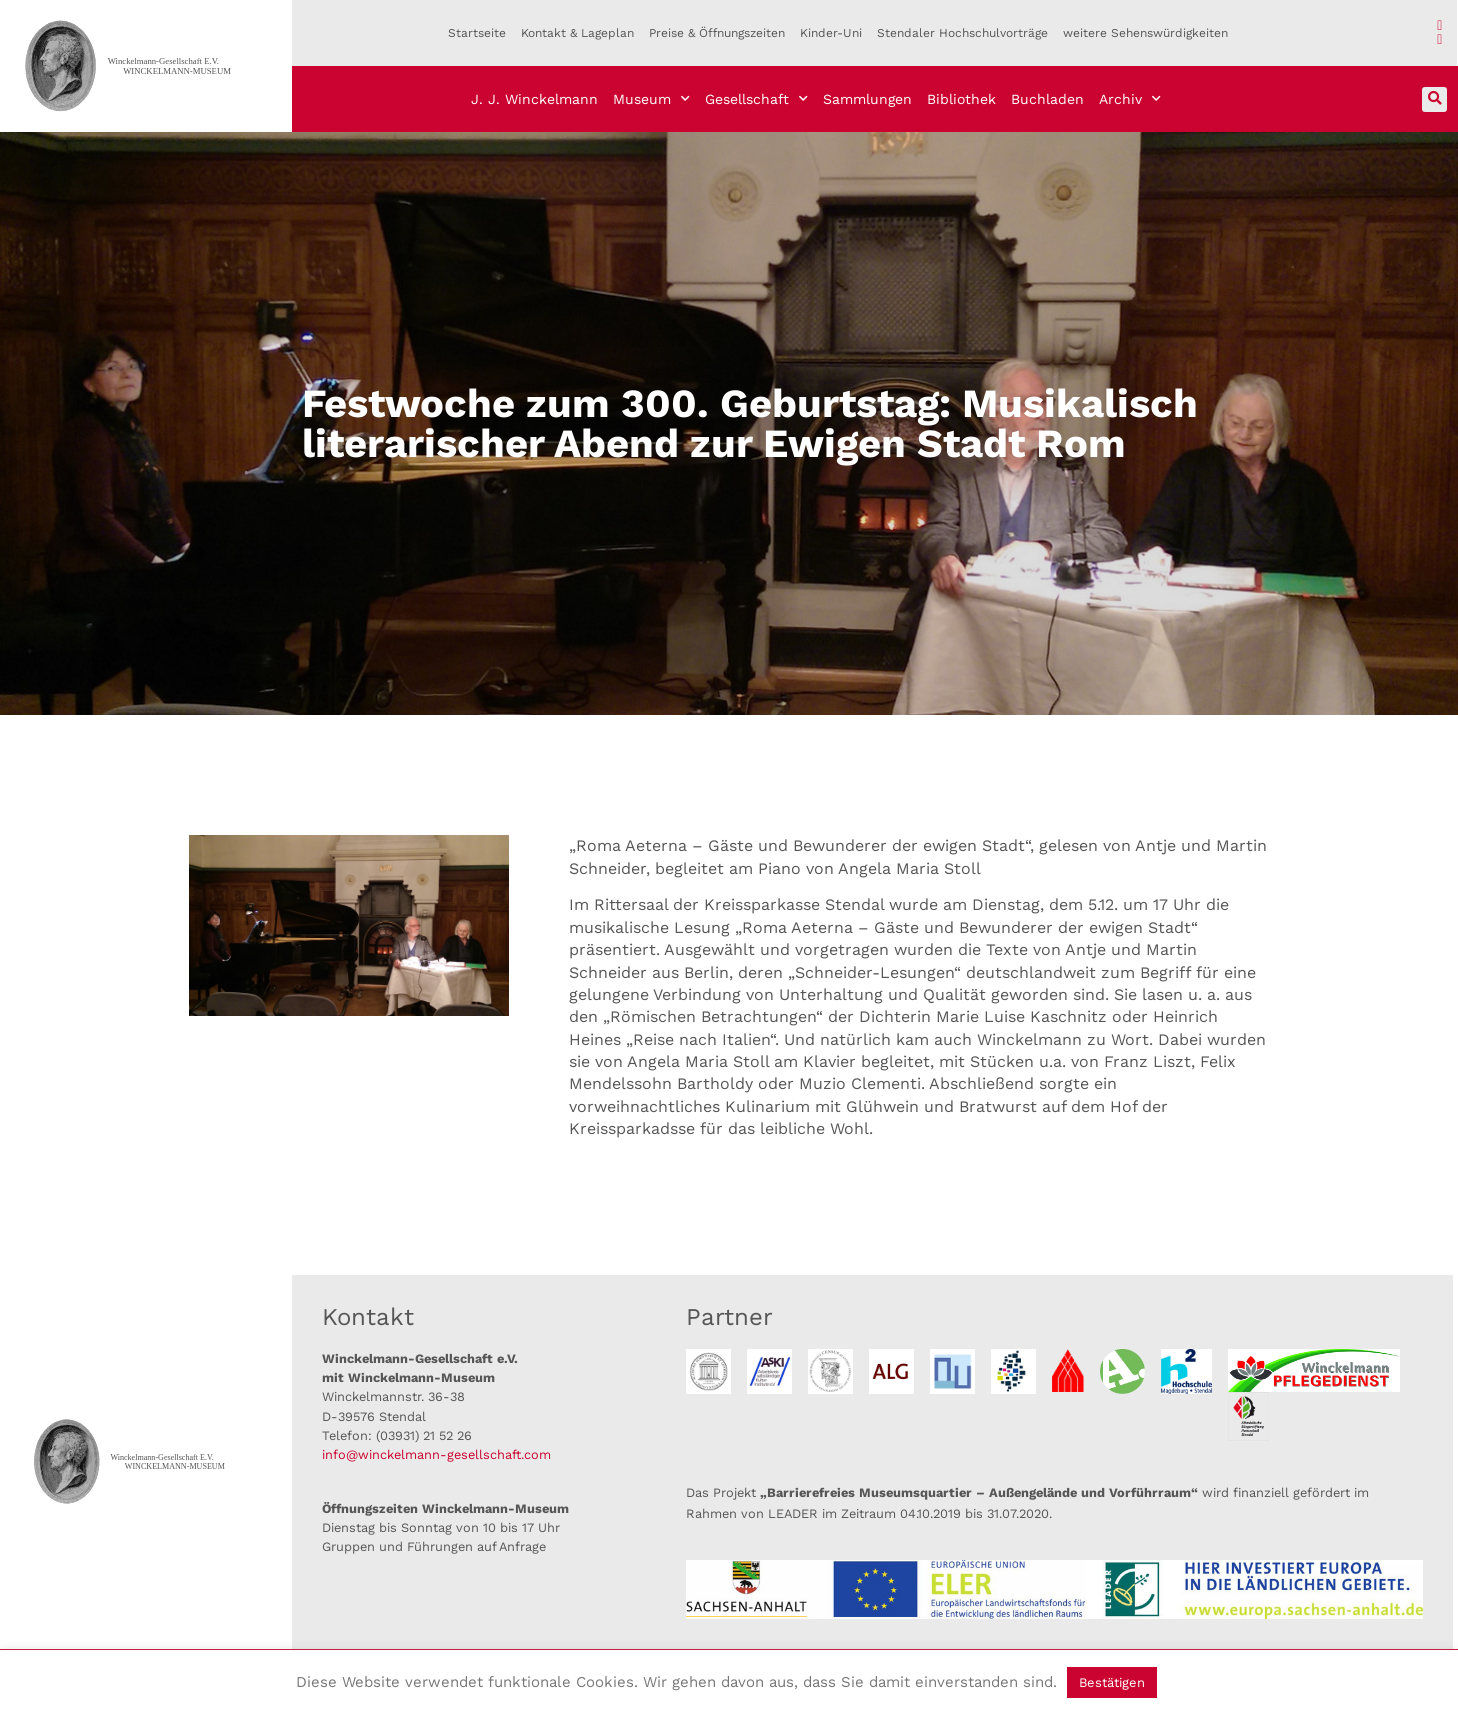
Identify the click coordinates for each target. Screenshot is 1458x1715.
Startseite (477, 33)
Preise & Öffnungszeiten (717, 33)
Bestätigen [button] (1112, 1682)
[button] (1434, 99)
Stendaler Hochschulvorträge (962, 33)
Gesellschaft (756, 99)
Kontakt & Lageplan (577, 33)
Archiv (1130, 99)
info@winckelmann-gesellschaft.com (436, 1454)
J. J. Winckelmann (534, 99)
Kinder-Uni (831, 33)
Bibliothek (961, 99)
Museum (651, 99)
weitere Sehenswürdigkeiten (1145, 33)
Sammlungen (867, 99)
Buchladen (1047, 99)
